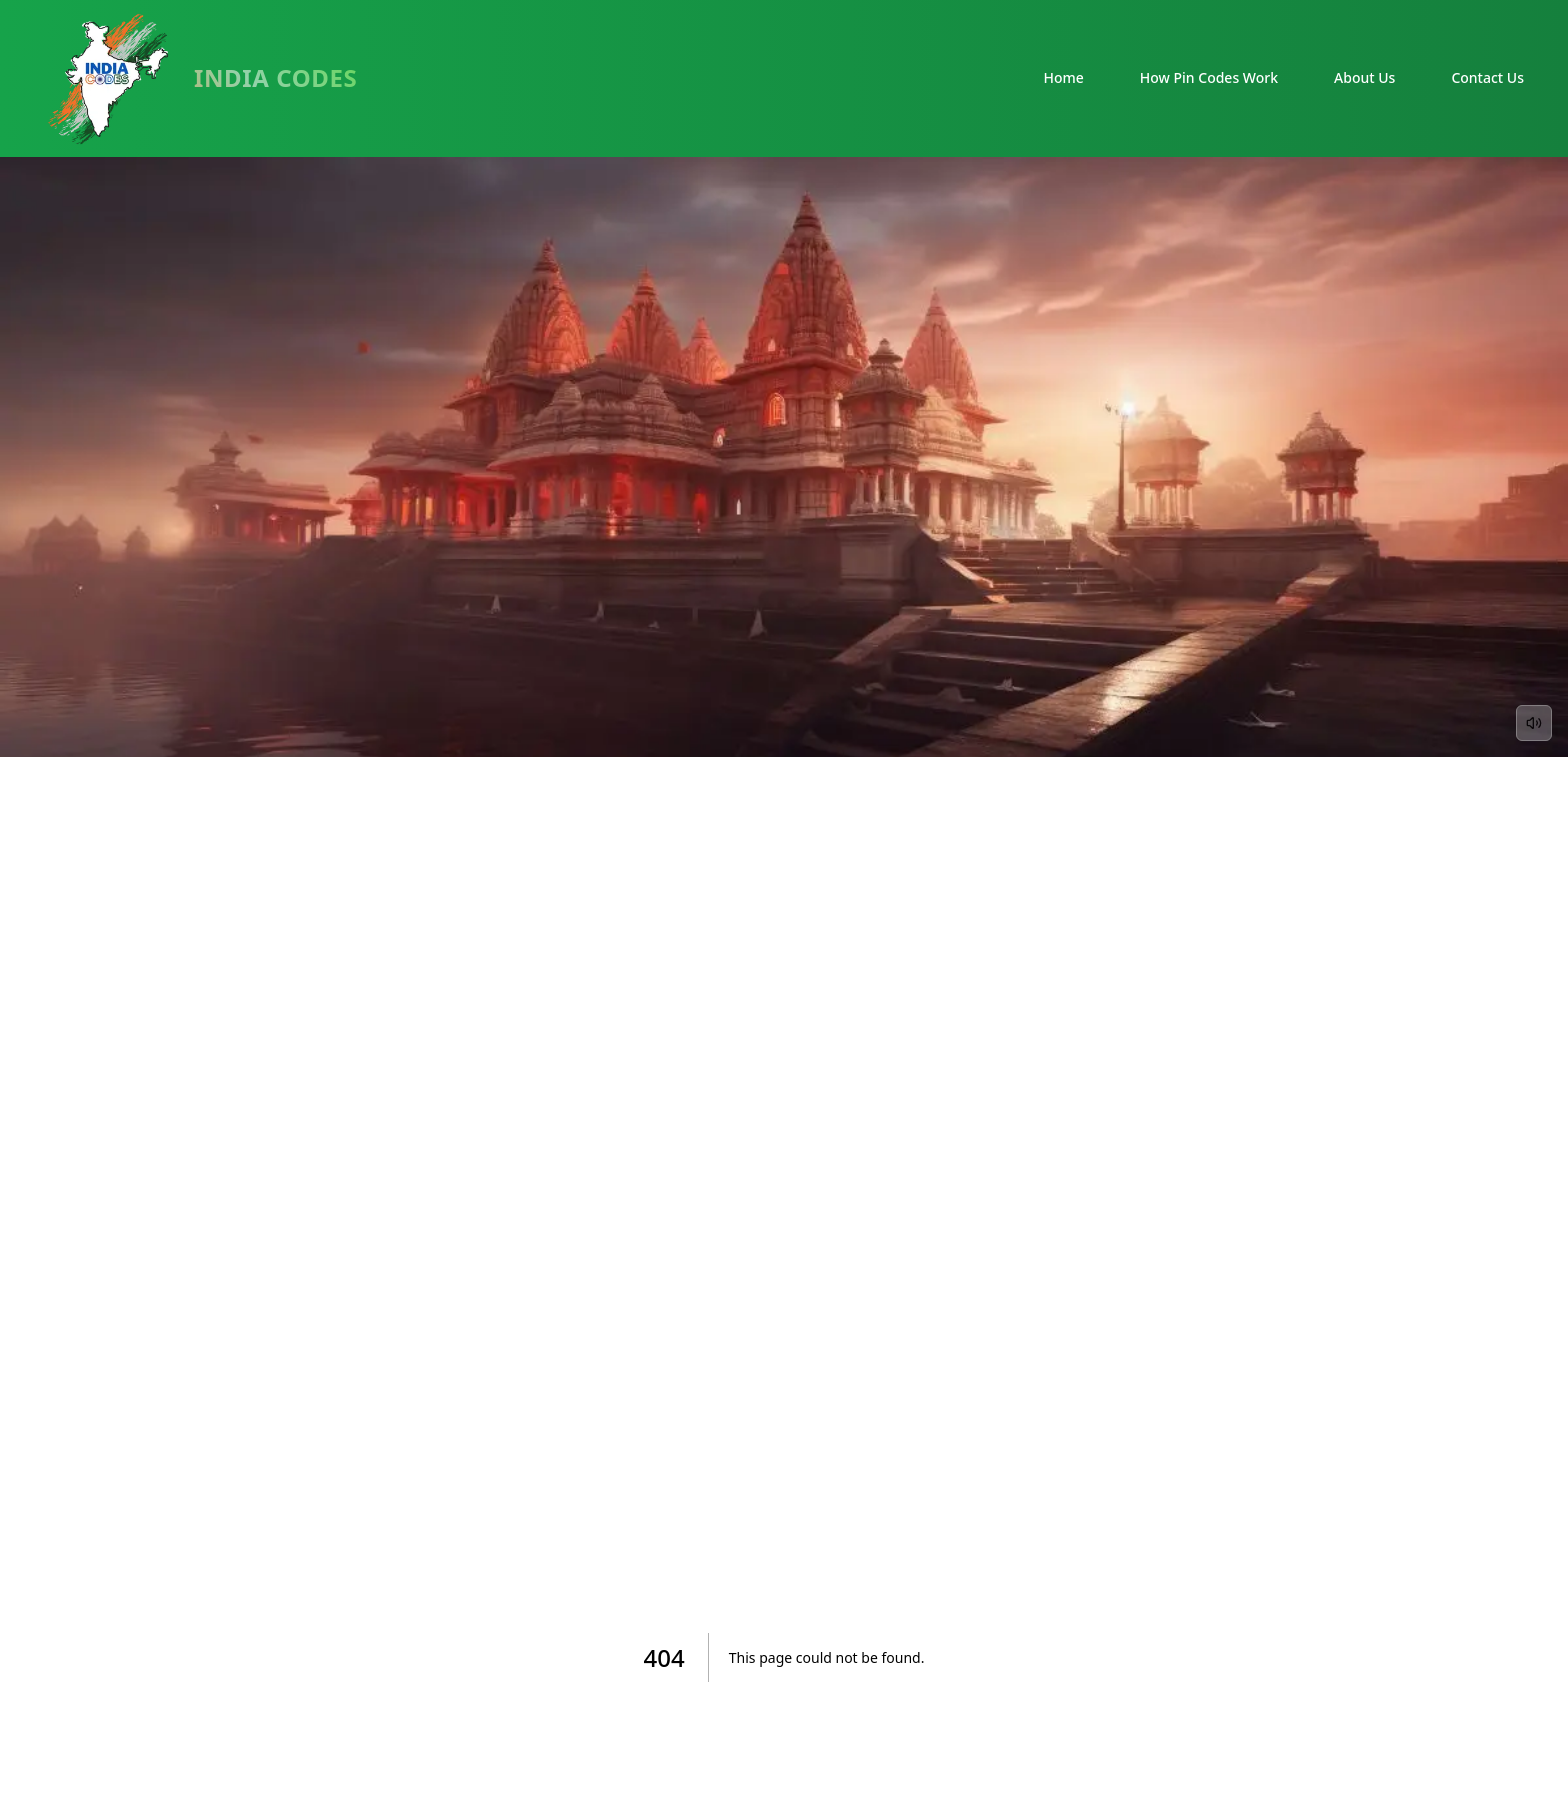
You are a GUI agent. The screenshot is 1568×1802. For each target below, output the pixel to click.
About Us (1364, 77)
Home (1064, 77)
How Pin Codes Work (1209, 77)
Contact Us (1487, 77)
